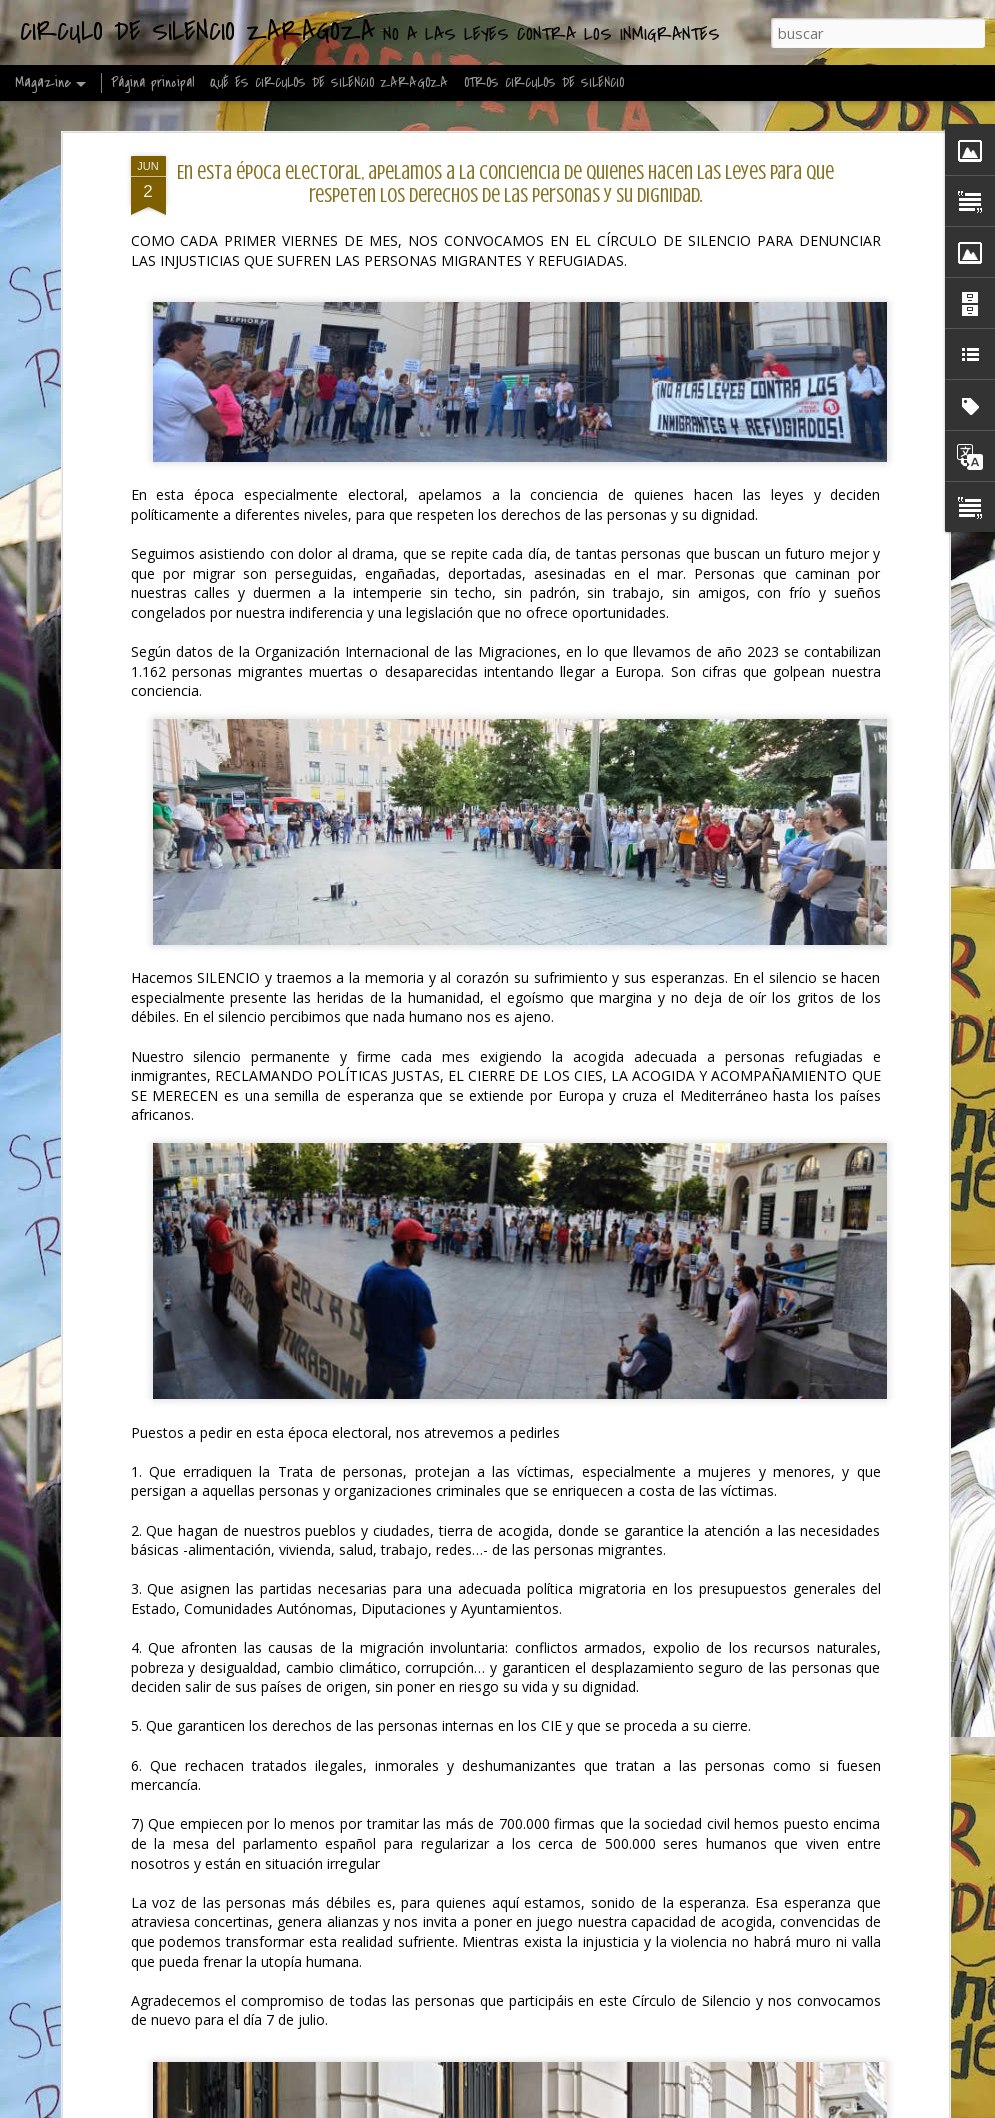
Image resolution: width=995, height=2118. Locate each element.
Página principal (152, 82)
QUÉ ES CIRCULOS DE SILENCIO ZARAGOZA (329, 82)
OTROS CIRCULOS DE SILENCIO (544, 82)
